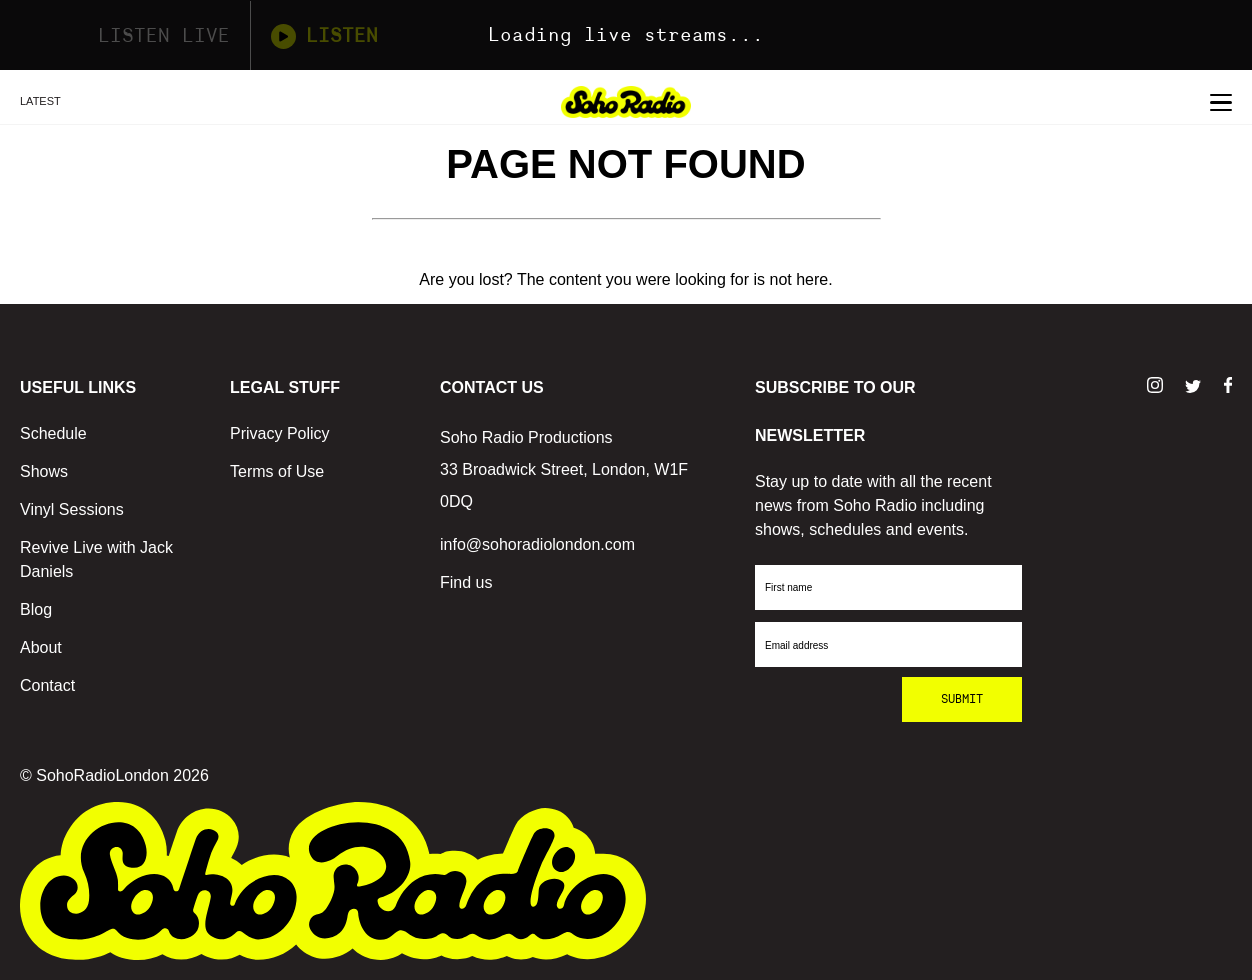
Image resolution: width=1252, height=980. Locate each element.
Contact (47, 685)
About (41, 647)
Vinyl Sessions (72, 509)
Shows (44, 471)
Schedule (53, 433)
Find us (466, 582)
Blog (36, 609)
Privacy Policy (280, 433)
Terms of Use (277, 471)
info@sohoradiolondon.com (537, 544)
